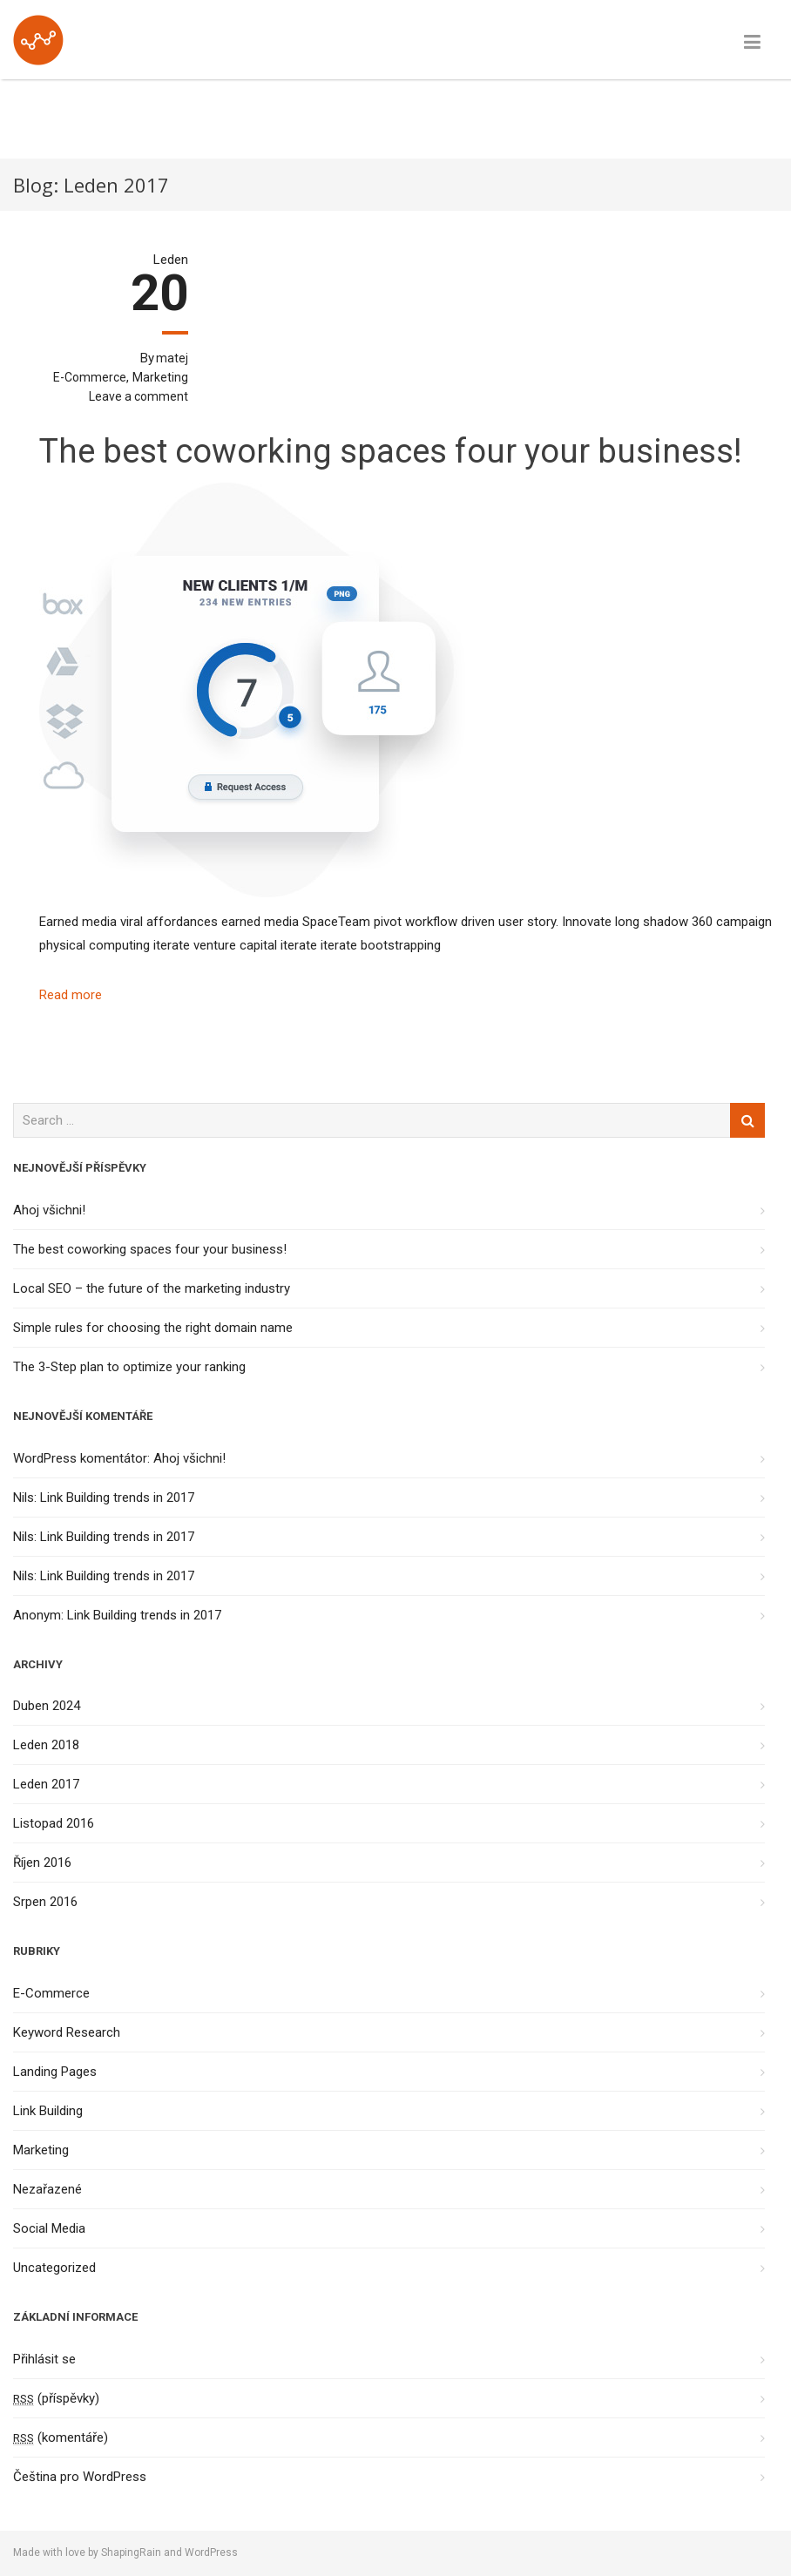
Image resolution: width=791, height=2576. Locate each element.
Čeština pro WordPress (79, 2477)
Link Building (48, 2111)
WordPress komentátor (80, 1458)
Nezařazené (47, 2189)
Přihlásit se (44, 2359)
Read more (70, 995)
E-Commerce (89, 377)
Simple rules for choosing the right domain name (153, 1327)
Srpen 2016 (45, 1902)
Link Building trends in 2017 (117, 1497)
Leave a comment (138, 396)
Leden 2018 (46, 1745)
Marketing (160, 377)
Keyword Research (66, 2032)
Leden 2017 (46, 1784)
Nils (23, 1497)
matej (172, 358)
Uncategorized (54, 2267)
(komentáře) (60, 2437)
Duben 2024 (46, 1706)
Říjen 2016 (42, 1862)
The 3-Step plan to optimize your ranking (129, 1367)
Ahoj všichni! (49, 1210)
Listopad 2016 (53, 1823)
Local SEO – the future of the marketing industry (151, 1288)
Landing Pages (55, 2071)
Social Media (49, 2228)
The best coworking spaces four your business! (390, 451)
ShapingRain (131, 2552)
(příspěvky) (56, 2398)
